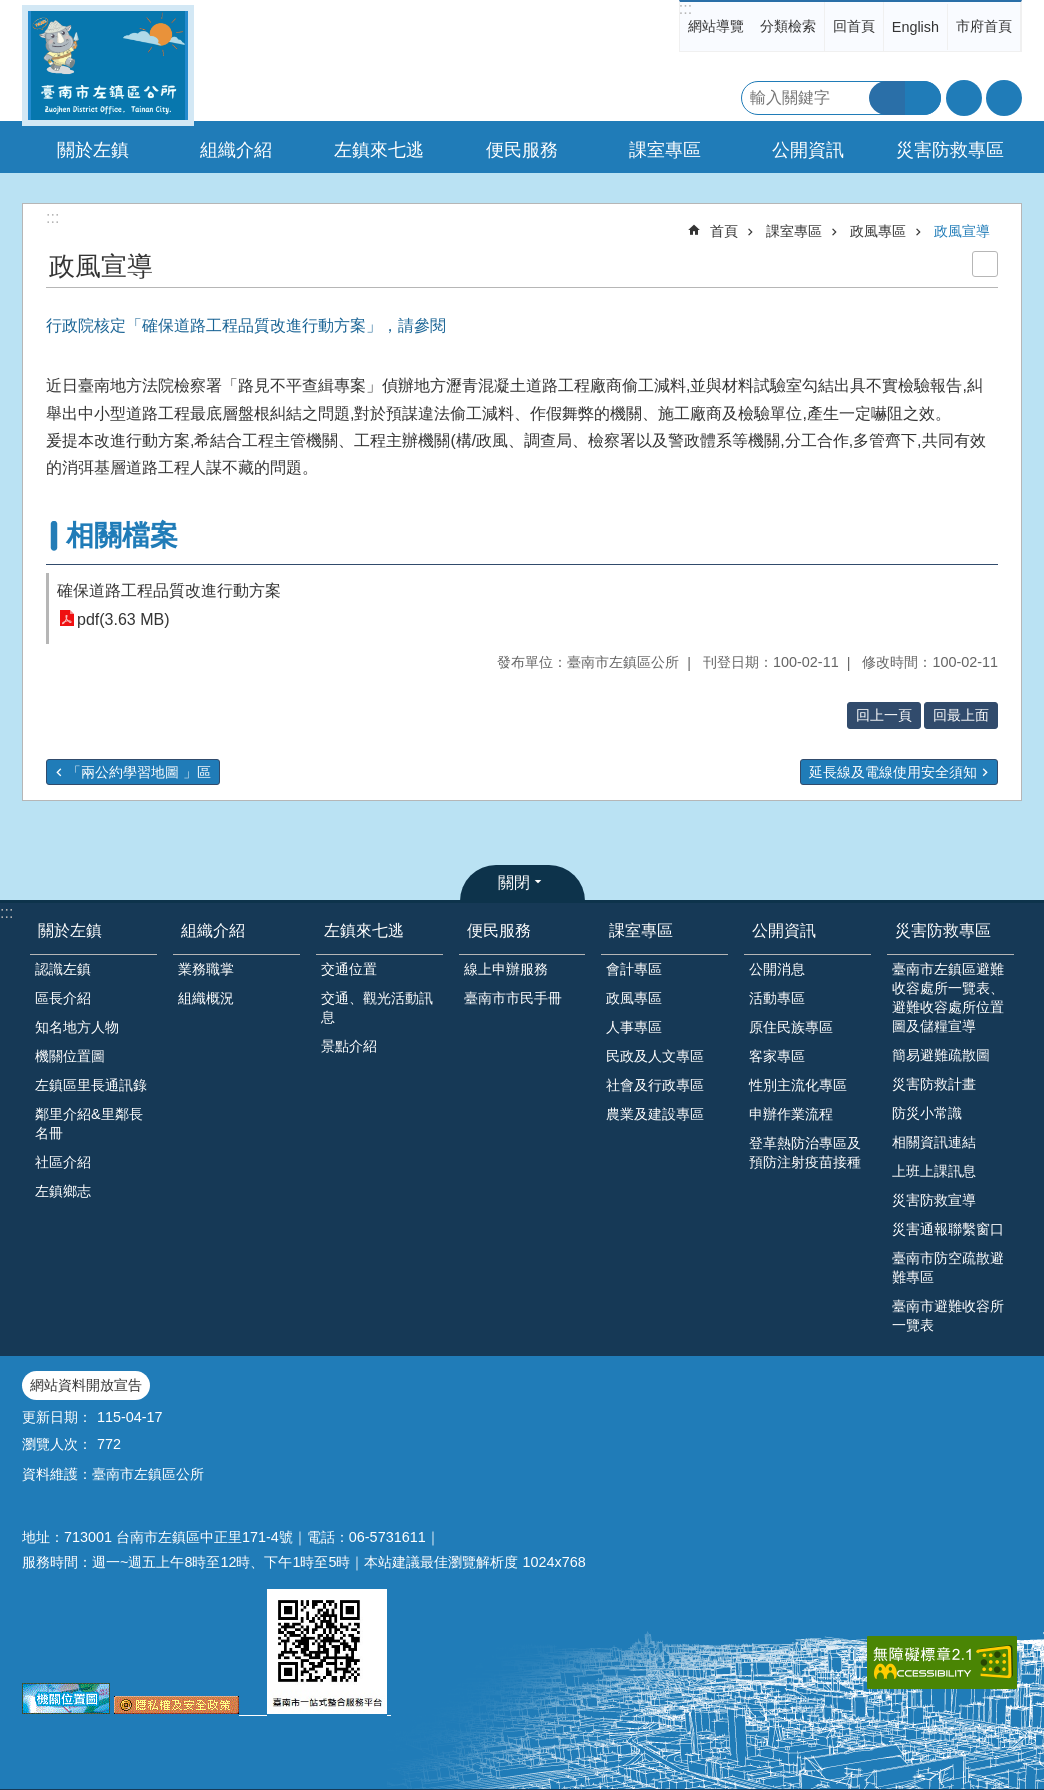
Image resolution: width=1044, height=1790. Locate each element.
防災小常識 (927, 1113)
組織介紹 (213, 930)
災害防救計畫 (934, 1084)
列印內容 (985, 264)
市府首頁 (984, 26)
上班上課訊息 (934, 1171)
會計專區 (634, 969)
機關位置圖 (70, 1056)
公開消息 (777, 969)
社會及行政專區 (655, 1085)
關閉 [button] (514, 882)
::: (685, 8)
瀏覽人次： (57, 1444)
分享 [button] (1004, 98)
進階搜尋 (923, 98)
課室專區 (794, 231)
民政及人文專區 (655, 1056)
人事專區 (634, 1027)
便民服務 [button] (522, 150)
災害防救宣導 (934, 1200)
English (915, 27)
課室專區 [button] (665, 150)
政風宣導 (962, 231)
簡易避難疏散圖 (941, 1055)
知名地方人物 (77, 1027)
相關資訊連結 (934, 1142)
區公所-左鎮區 (108, 65)
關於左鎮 (70, 930)
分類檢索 (788, 26)
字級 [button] (964, 98)
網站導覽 (716, 26)
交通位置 (349, 969)
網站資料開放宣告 (86, 1385)
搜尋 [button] (887, 98)
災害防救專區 (943, 930)
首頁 (724, 231)
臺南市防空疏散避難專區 (948, 1267)
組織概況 (206, 998)
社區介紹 (63, 1162)
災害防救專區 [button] (950, 150)
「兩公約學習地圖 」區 (139, 772)
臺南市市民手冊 (513, 998)
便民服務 (499, 930)
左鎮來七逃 (364, 930)
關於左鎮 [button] (93, 150)
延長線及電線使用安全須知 (893, 772)
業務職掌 (206, 969)
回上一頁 (884, 715)
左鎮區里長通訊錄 (91, 1085)
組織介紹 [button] (236, 150)
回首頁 (854, 26)
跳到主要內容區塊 (10, 10)
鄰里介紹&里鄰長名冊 (89, 1123)
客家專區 (777, 1056)
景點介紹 (349, 1046)
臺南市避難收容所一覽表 (948, 1315)
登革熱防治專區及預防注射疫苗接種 (805, 1152)
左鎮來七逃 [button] (379, 150)
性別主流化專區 (798, 1085)
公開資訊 (784, 930)
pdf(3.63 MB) (123, 618)
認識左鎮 (63, 969)
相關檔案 (122, 535)
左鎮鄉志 (63, 1191)
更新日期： (57, 1417)
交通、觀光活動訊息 (377, 1007)
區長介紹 (63, 998)
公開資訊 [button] (808, 150)
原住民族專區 (791, 1027)
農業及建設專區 (655, 1114)
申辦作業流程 (791, 1114)
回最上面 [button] (961, 715)
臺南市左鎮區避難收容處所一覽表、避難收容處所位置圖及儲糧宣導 (948, 997)
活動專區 (777, 998)
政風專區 (878, 231)
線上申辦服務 (506, 969)
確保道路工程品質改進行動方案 (169, 590)
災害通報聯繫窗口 (948, 1229)
